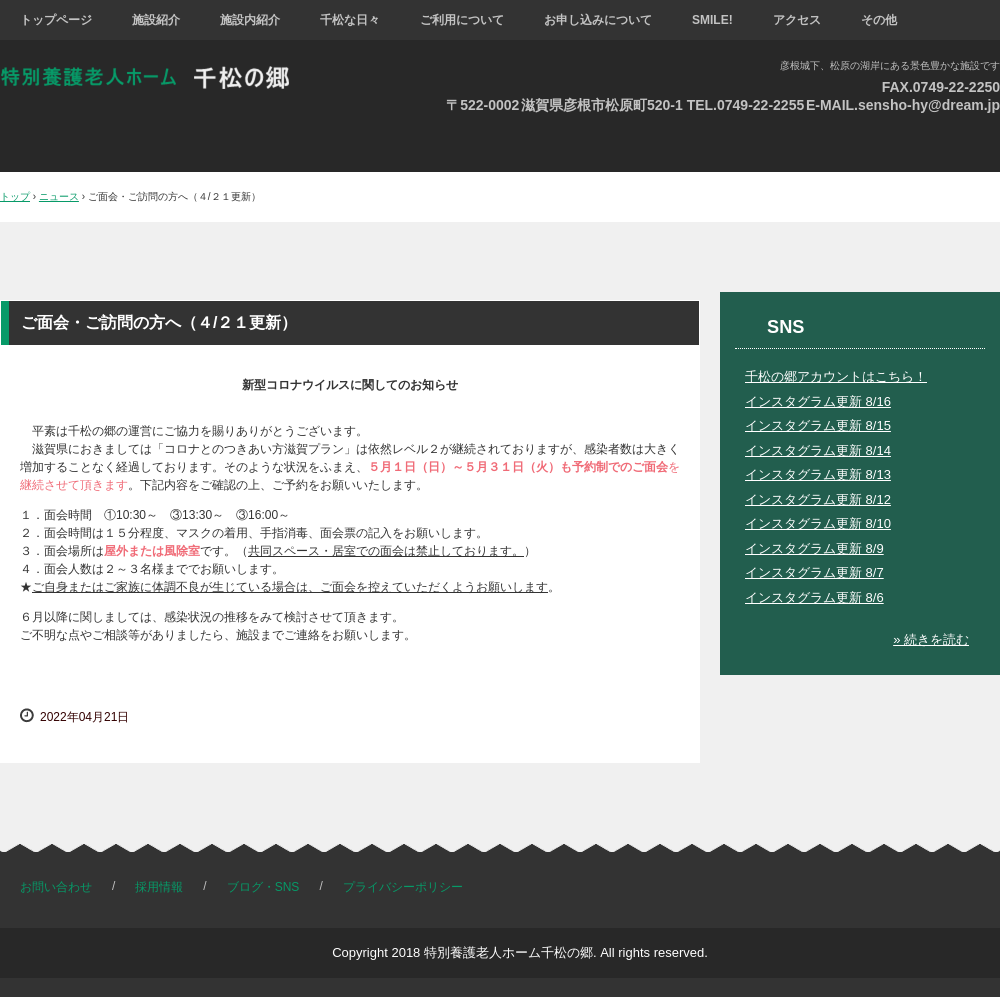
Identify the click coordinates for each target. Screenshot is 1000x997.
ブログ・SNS (263, 887)
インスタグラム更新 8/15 (818, 425)
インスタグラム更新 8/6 (814, 597)
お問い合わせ (56, 887)
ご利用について (462, 20)
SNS (785, 327)
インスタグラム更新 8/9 (814, 548)
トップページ (56, 20)
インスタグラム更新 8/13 (818, 474)
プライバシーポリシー (403, 887)
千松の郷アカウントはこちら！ (836, 376)
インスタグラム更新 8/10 (818, 523)
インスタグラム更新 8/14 (818, 450)
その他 (879, 20)
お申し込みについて (598, 20)
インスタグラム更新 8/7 (814, 572)
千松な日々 (350, 20)
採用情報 (159, 887)
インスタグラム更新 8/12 (818, 499)
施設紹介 (156, 20)
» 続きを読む (931, 639)
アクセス (797, 20)
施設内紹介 (250, 20)
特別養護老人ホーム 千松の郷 (159, 77)
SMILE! (712, 20)
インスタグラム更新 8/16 (818, 401)
